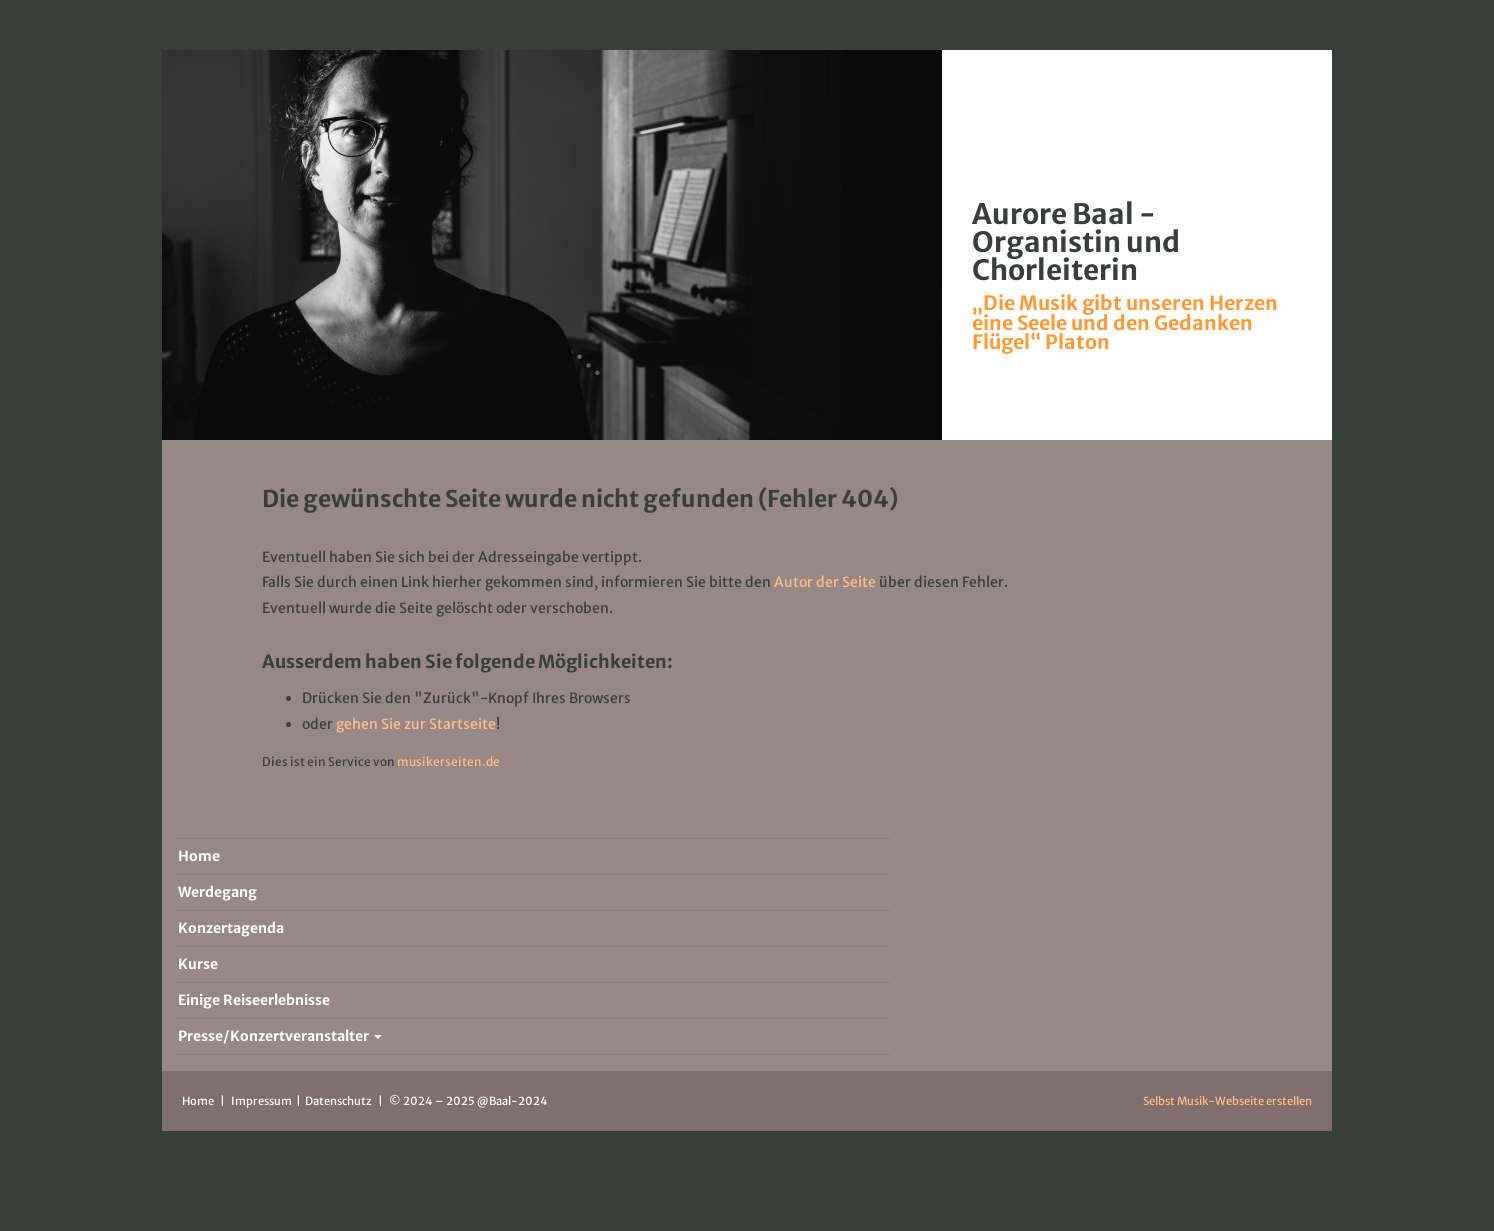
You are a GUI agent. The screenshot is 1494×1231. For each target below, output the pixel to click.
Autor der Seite (825, 582)
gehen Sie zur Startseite (416, 724)
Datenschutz (339, 1101)
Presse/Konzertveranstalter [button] (280, 1036)
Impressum (262, 1101)
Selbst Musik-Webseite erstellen (1227, 1101)
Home (198, 1101)
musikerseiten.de (448, 761)
